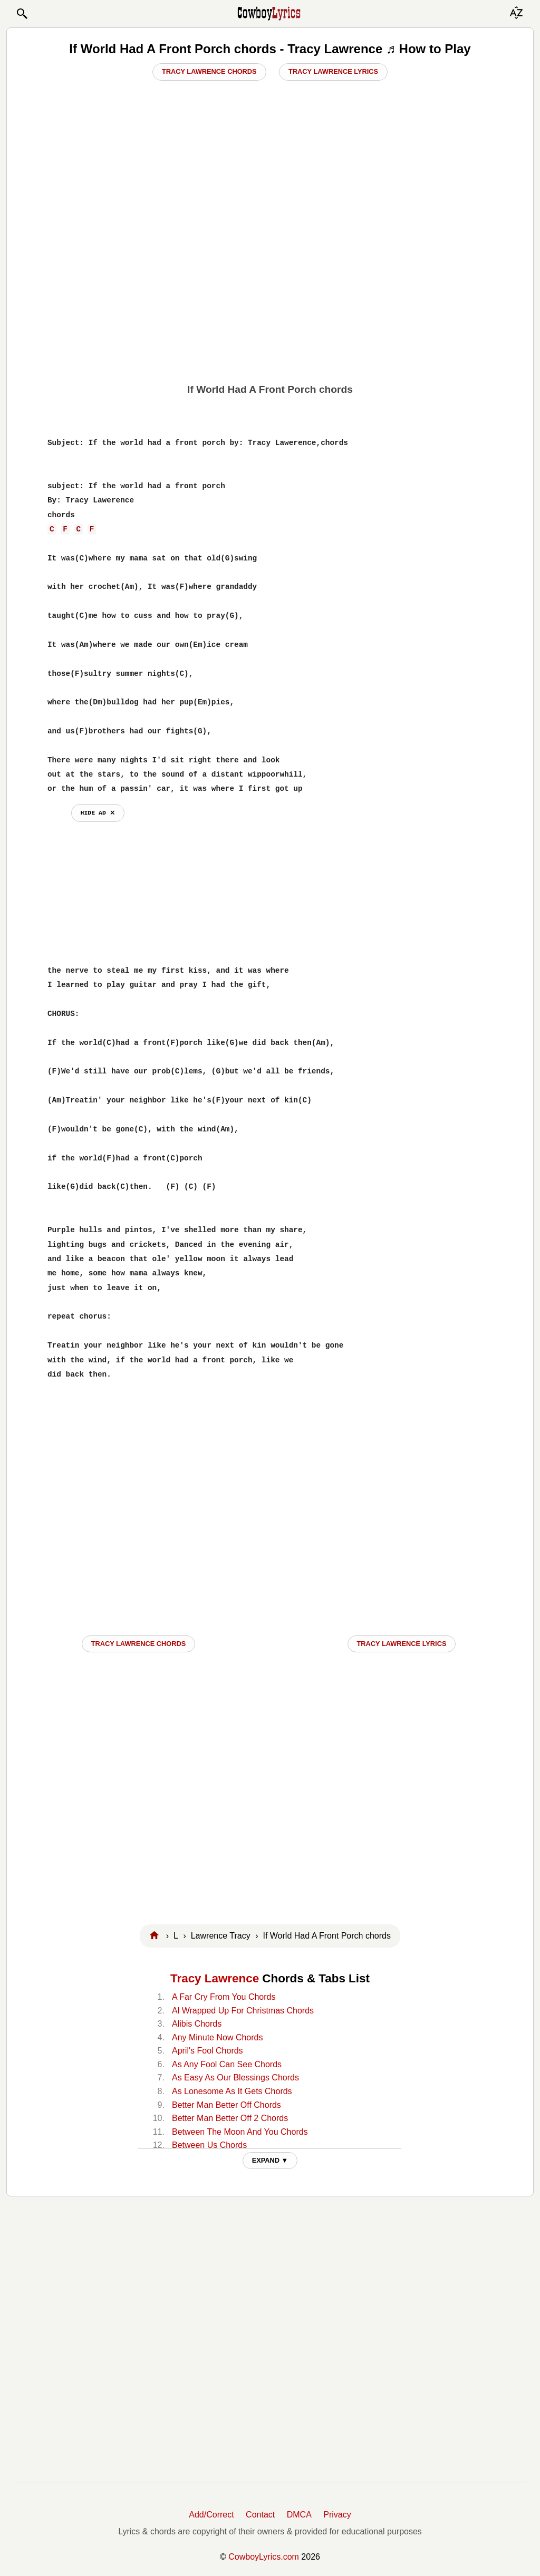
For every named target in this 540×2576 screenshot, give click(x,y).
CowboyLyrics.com (263, 2556)
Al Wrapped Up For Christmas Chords (243, 2010)
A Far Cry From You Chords (224, 1996)
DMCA (299, 2514)
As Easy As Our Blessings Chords (235, 2077)
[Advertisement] (270, 296)
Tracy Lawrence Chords (209, 71)
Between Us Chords (209, 2145)
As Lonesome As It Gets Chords (232, 2091)
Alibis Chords (196, 2023)
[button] (22, 13)
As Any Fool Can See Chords (227, 2064)
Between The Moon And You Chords (240, 2131)
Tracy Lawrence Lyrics (333, 71)
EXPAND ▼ (270, 2160)
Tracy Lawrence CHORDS (138, 1644)
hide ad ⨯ (98, 812)
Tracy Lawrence (214, 1978)
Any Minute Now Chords (217, 2037)
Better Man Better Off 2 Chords (230, 2118)
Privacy (337, 2514)
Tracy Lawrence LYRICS (402, 1644)
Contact (260, 2514)
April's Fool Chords (207, 2050)
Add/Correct (211, 2514)
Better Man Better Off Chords (226, 2104)
